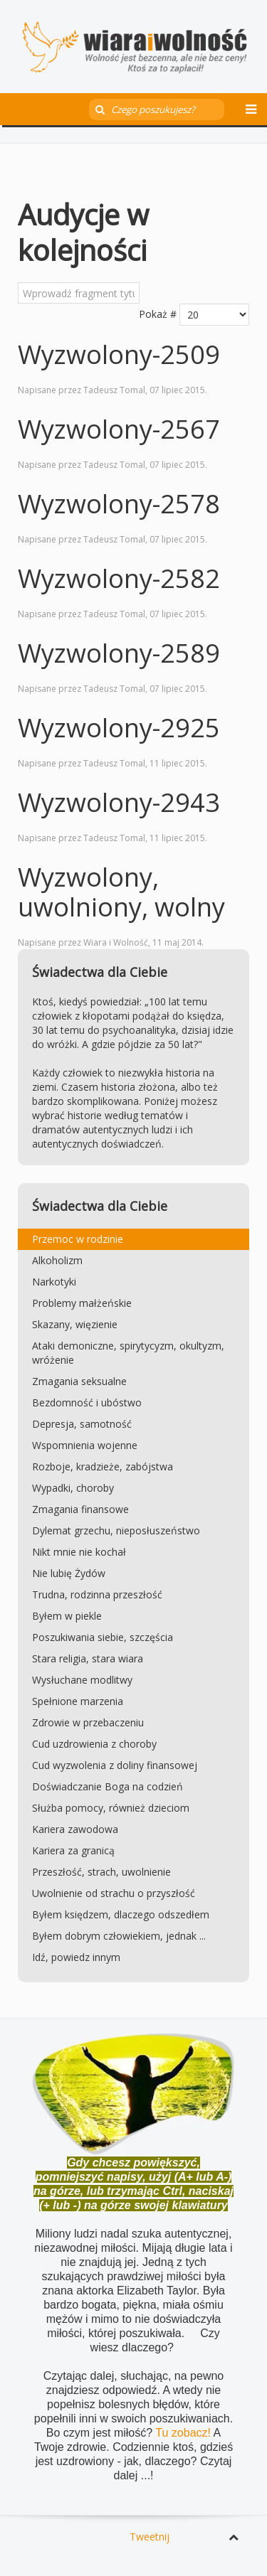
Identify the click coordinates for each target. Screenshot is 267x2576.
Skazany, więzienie (74, 1324)
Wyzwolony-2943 (119, 802)
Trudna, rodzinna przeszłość (97, 1594)
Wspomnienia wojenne (84, 1445)
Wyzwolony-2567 (119, 429)
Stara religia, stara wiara (87, 1658)
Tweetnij (149, 2536)
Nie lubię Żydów (68, 1573)
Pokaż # (158, 314)
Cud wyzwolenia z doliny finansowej (114, 1765)
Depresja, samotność (82, 1424)
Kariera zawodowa (75, 1829)
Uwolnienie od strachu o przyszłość (113, 1893)
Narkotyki (54, 1281)
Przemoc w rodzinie (77, 1239)
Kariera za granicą (73, 1850)
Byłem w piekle (67, 1616)
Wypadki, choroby (73, 1488)
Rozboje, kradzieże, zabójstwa (102, 1466)
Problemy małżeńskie (82, 1303)
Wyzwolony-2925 (119, 727)
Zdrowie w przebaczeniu (88, 1722)
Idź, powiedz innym (76, 1957)
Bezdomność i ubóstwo (87, 1402)
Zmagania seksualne (79, 1381)
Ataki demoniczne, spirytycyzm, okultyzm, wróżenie (128, 1353)
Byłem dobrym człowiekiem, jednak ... (119, 1935)
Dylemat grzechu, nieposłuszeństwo (116, 1530)
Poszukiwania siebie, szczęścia (102, 1637)
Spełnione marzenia (77, 1701)
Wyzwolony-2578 (119, 503)
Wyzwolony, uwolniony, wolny (121, 892)
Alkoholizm (57, 1260)
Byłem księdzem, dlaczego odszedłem (120, 1914)
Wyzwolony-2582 (119, 578)
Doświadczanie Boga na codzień (107, 1786)
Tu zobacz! (184, 2433)
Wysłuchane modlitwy (82, 1680)
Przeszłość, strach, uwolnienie (101, 1871)
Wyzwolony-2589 (119, 653)
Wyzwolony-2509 (119, 354)
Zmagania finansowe (80, 1509)
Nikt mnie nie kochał (79, 1552)
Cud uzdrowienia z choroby (94, 1744)
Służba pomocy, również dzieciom (110, 1808)
